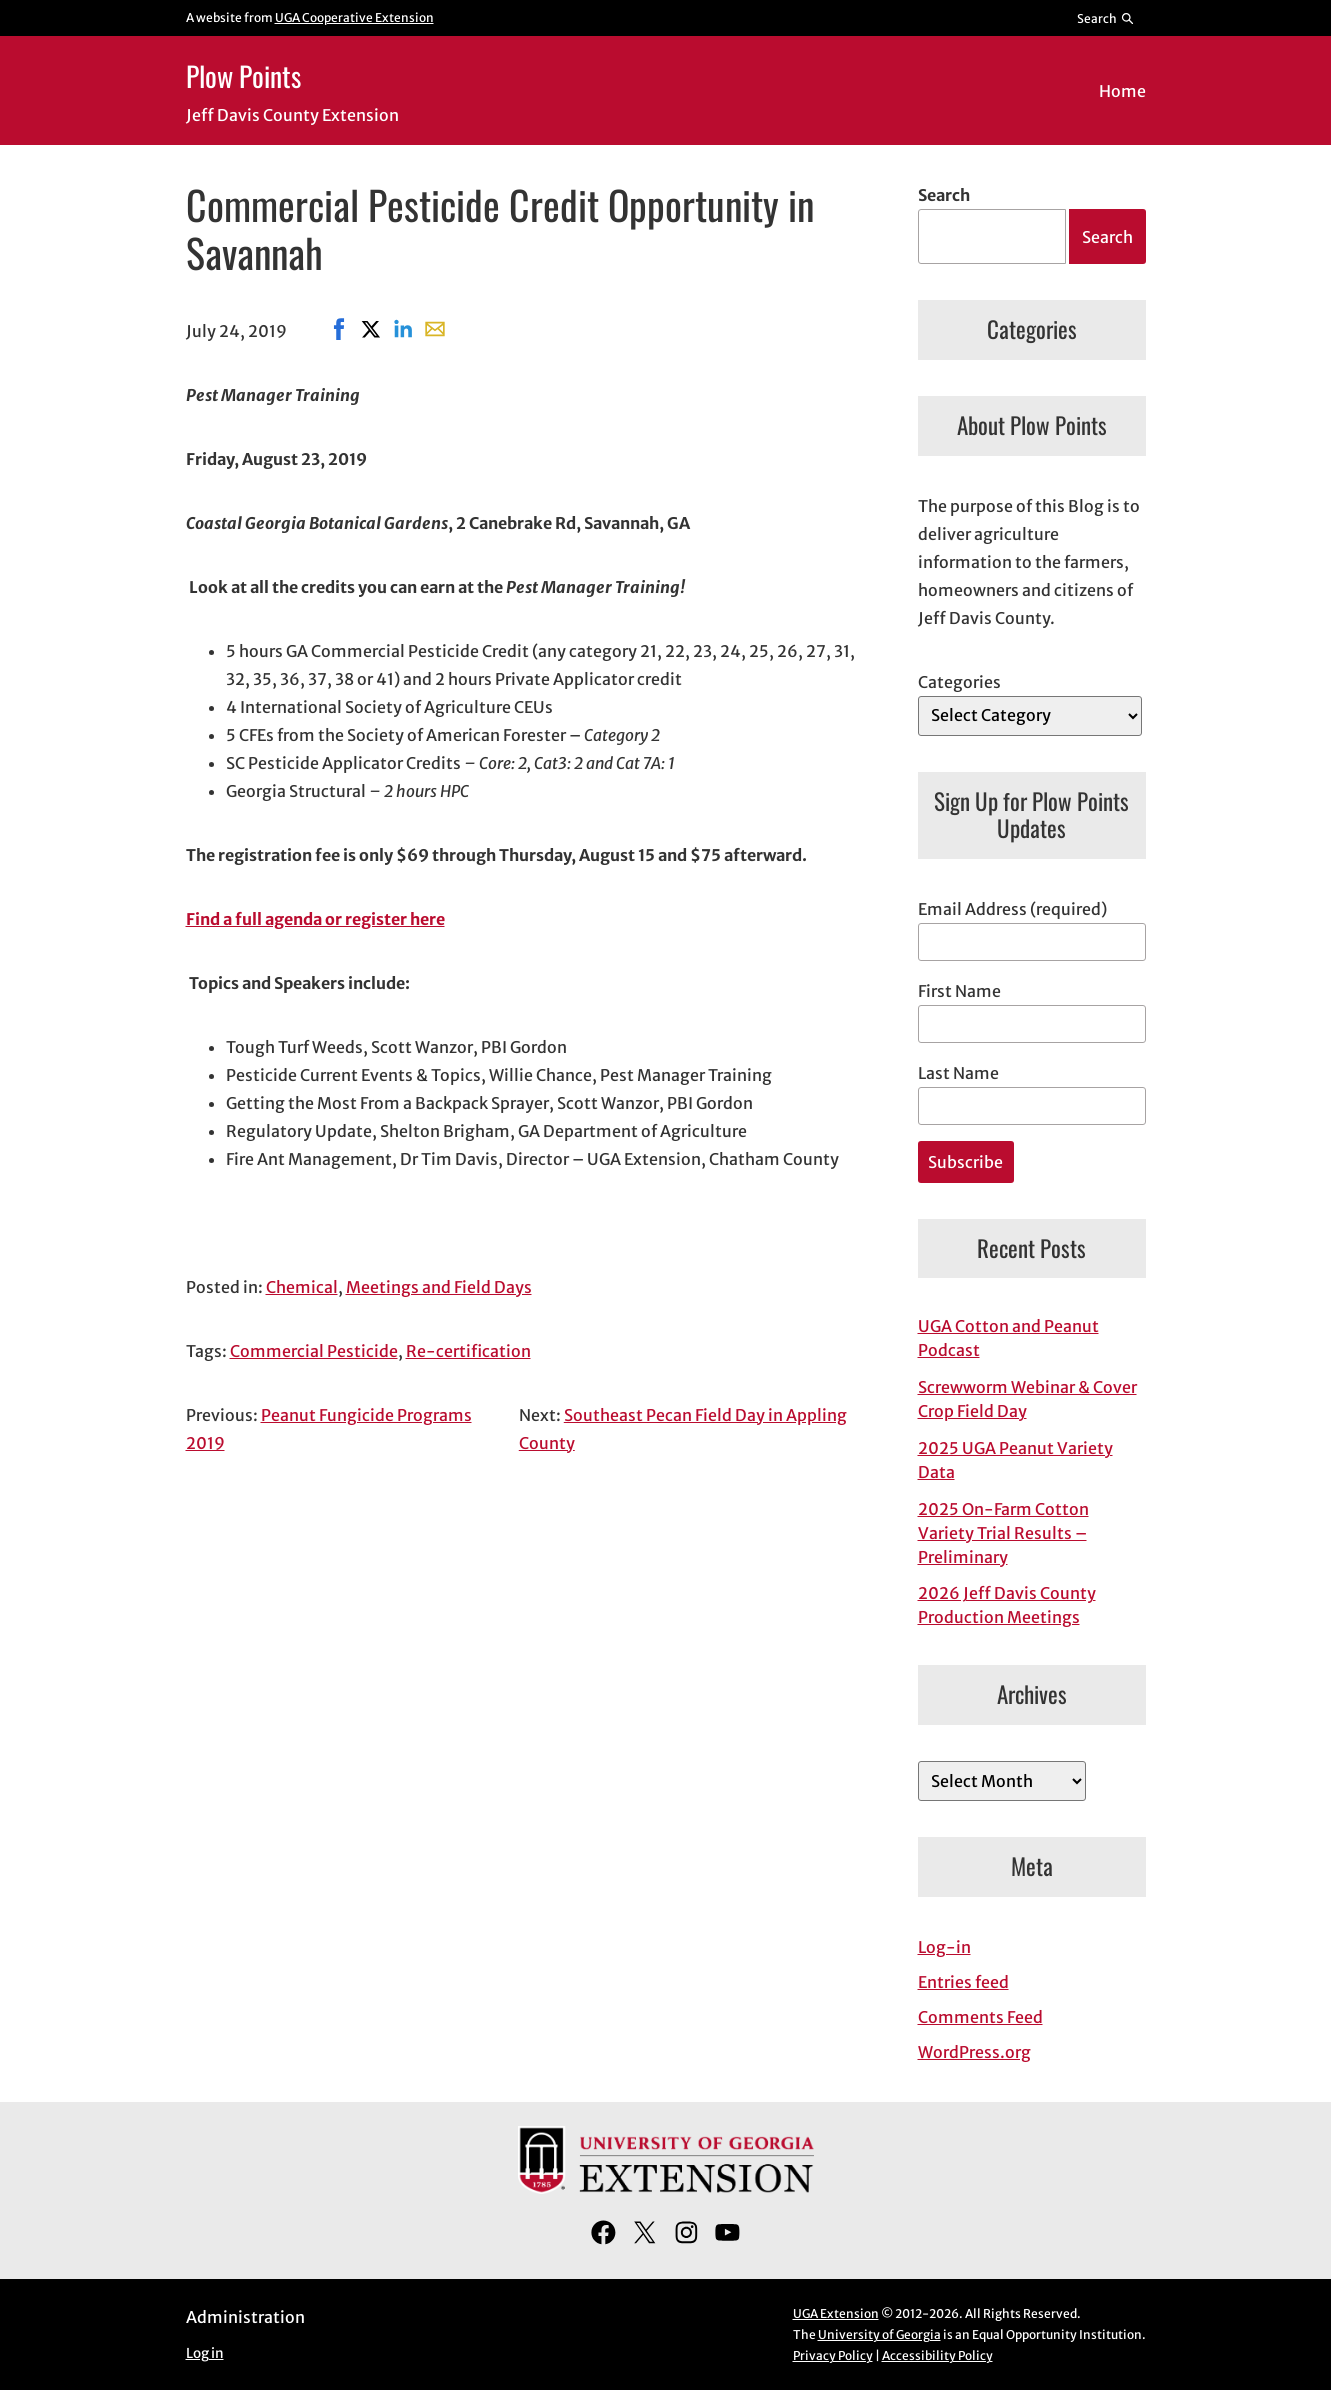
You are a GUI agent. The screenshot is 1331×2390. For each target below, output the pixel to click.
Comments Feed (980, 2017)
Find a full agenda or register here (315, 919)
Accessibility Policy (937, 2355)
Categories (959, 682)
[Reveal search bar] (1105, 18)
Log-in (944, 1947)
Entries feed (963, 1982)
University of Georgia (879, 2334)
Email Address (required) (1012, 909)
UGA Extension (836, 2313)
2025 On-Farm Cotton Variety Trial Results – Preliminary (1003, 1533)
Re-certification (468, 1351)
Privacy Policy (833, 2355)
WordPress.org (974, 2052)
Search (944, 195)
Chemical (302, 1287)
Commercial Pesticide (314, 1351)
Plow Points (243, 75)
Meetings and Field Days (439, 1287)
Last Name (958, 1073)
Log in (205, 2353)
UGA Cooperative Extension (354, 17)
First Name (959, 991)
